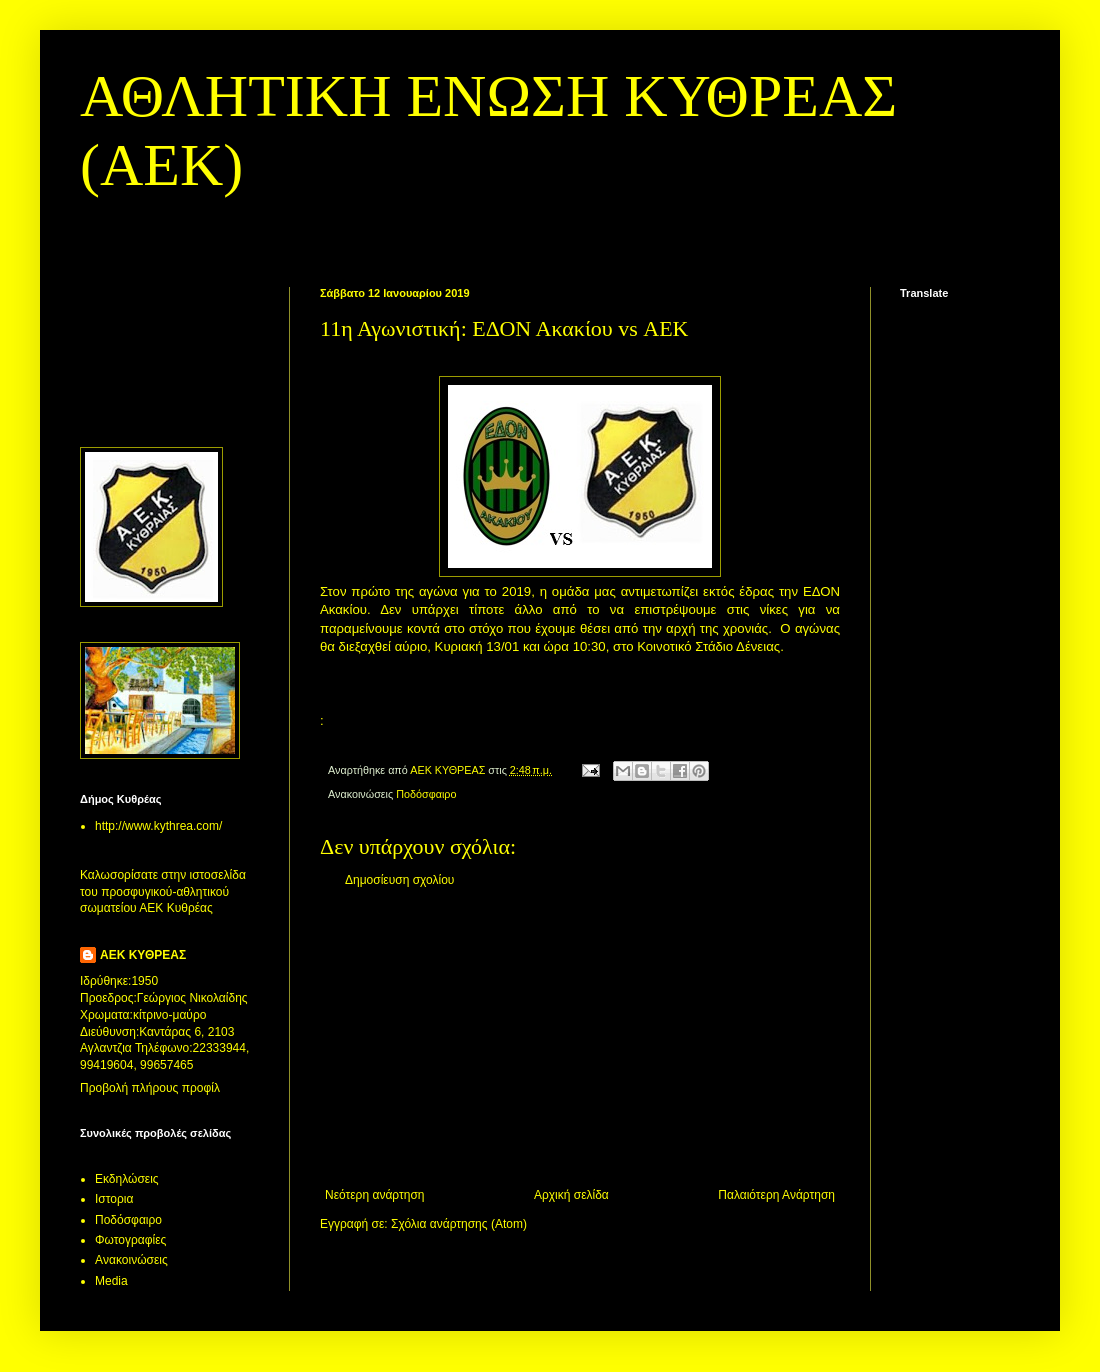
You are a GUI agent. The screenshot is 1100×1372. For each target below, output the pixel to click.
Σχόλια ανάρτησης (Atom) (459, 1224)
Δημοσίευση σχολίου (399, 880)
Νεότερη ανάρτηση (374, 1195)
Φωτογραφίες (130, 1240)
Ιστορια (114, 1199)
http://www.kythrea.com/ (158, 826)
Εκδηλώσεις (127, 1179)
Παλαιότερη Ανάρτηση (776, 1195)
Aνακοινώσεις (131, 1260)
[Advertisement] (580, 1038)
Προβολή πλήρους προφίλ (150, 1088)
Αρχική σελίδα (571, 1195)
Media (111, 1281)
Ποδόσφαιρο (426, 794)
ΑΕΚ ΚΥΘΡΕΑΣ (143, 955)
